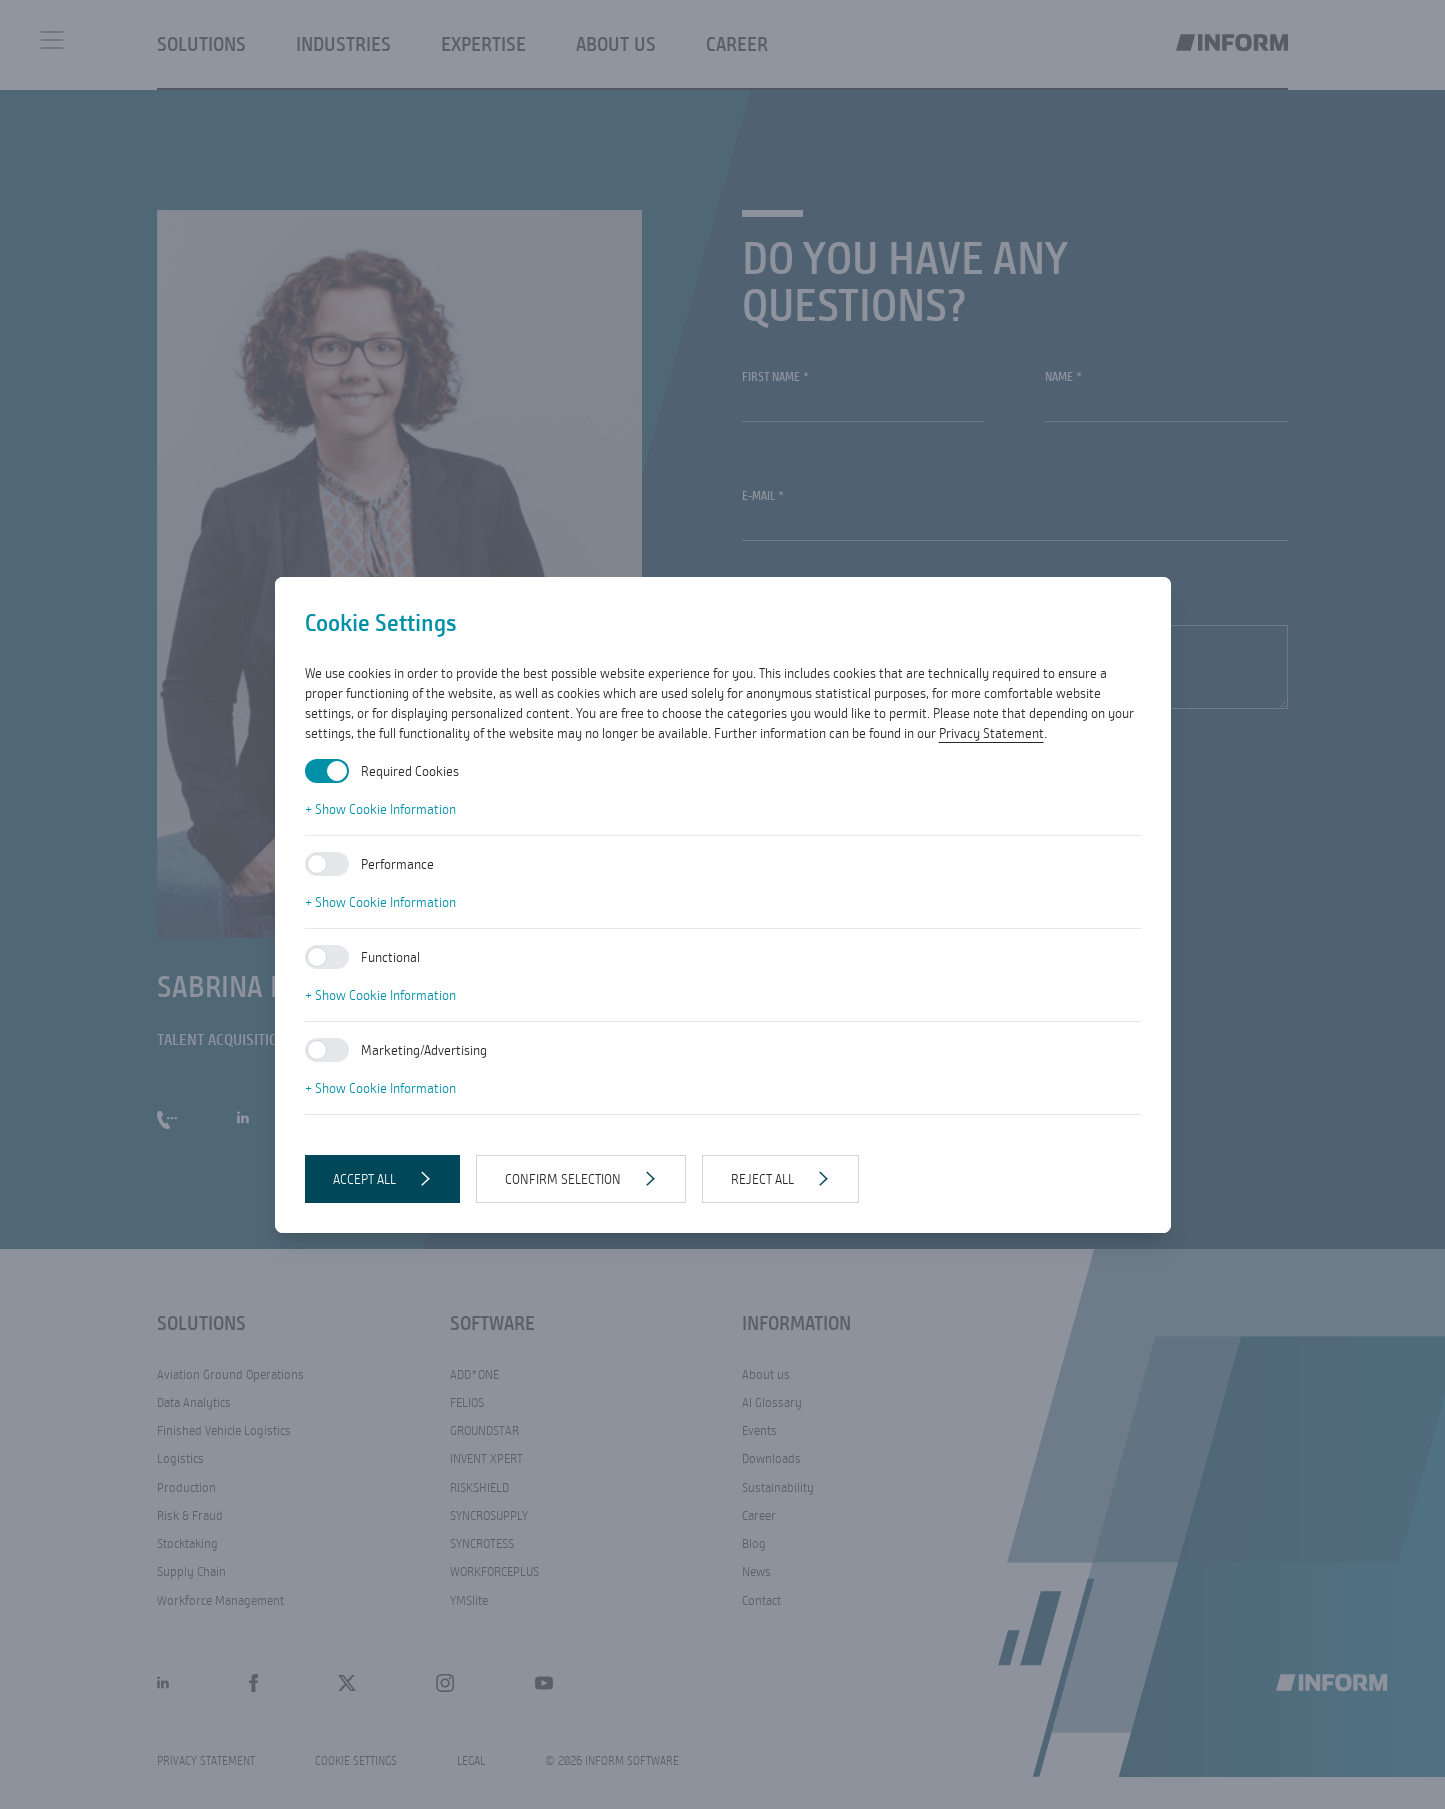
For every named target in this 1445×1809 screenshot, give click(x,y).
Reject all (762, 1179)
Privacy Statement (991, 733)
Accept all (364, 1179)
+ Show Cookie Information (380, 809)
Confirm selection (563, 1179)
